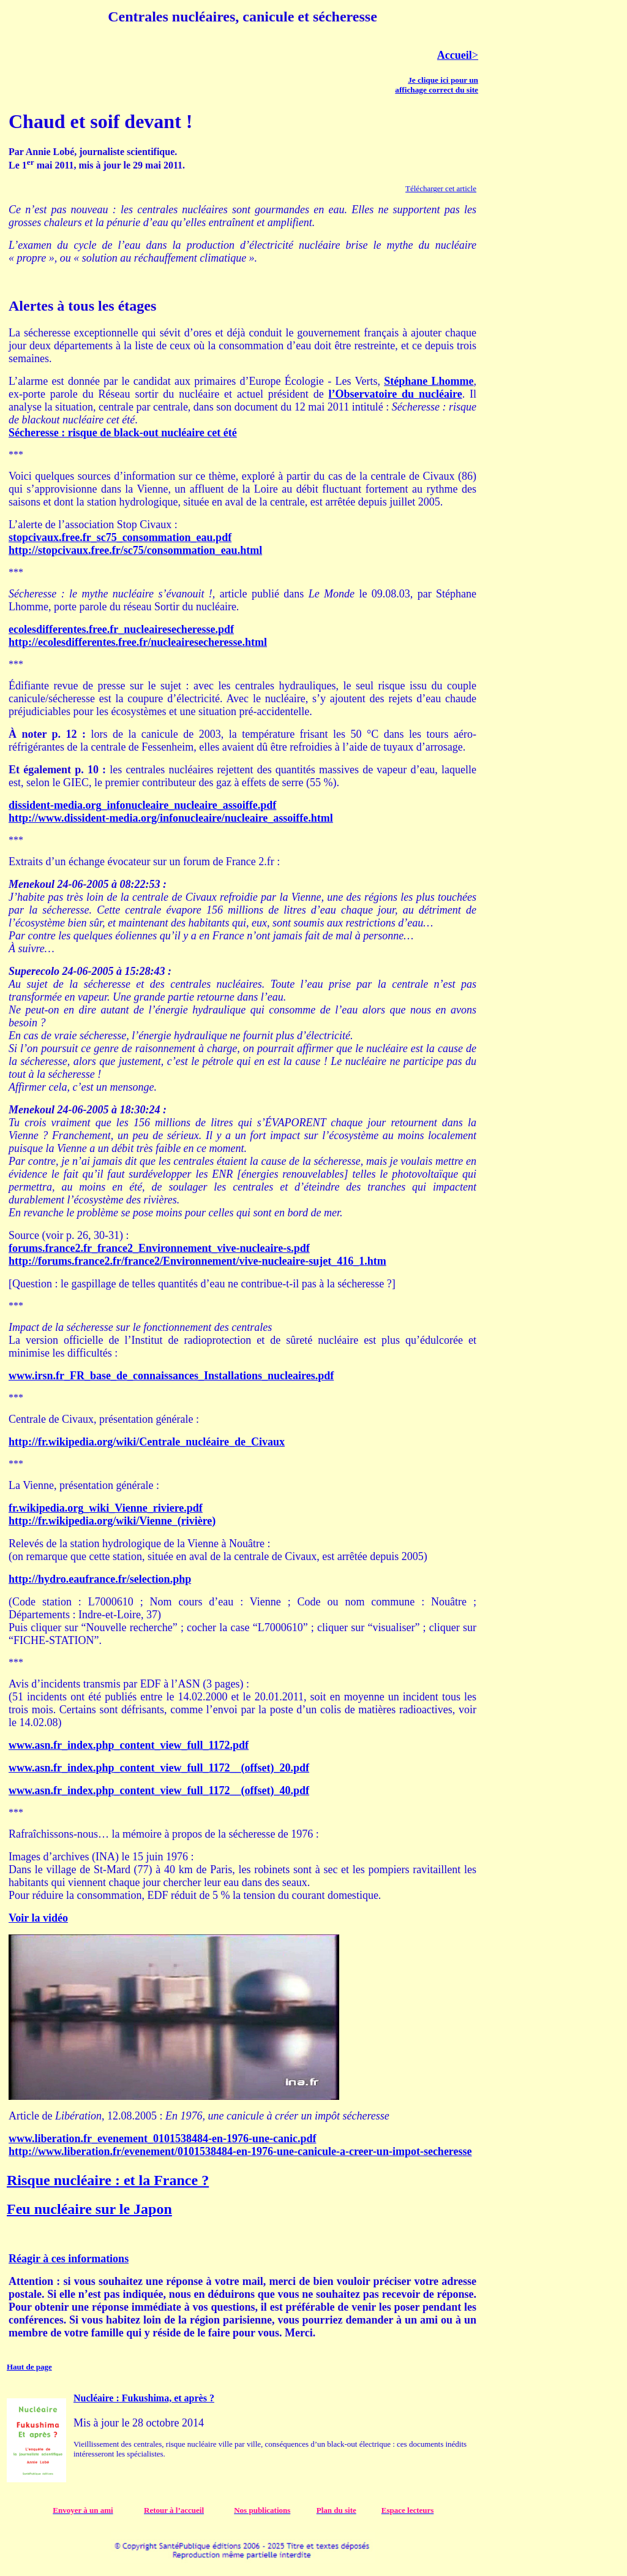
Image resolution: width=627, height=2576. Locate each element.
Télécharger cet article (440, 188)
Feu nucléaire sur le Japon (89, 2209)
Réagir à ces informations (69, 2258)
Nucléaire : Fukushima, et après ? (143, 2398)
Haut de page (29, 2366)
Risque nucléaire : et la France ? (108, 2180)
